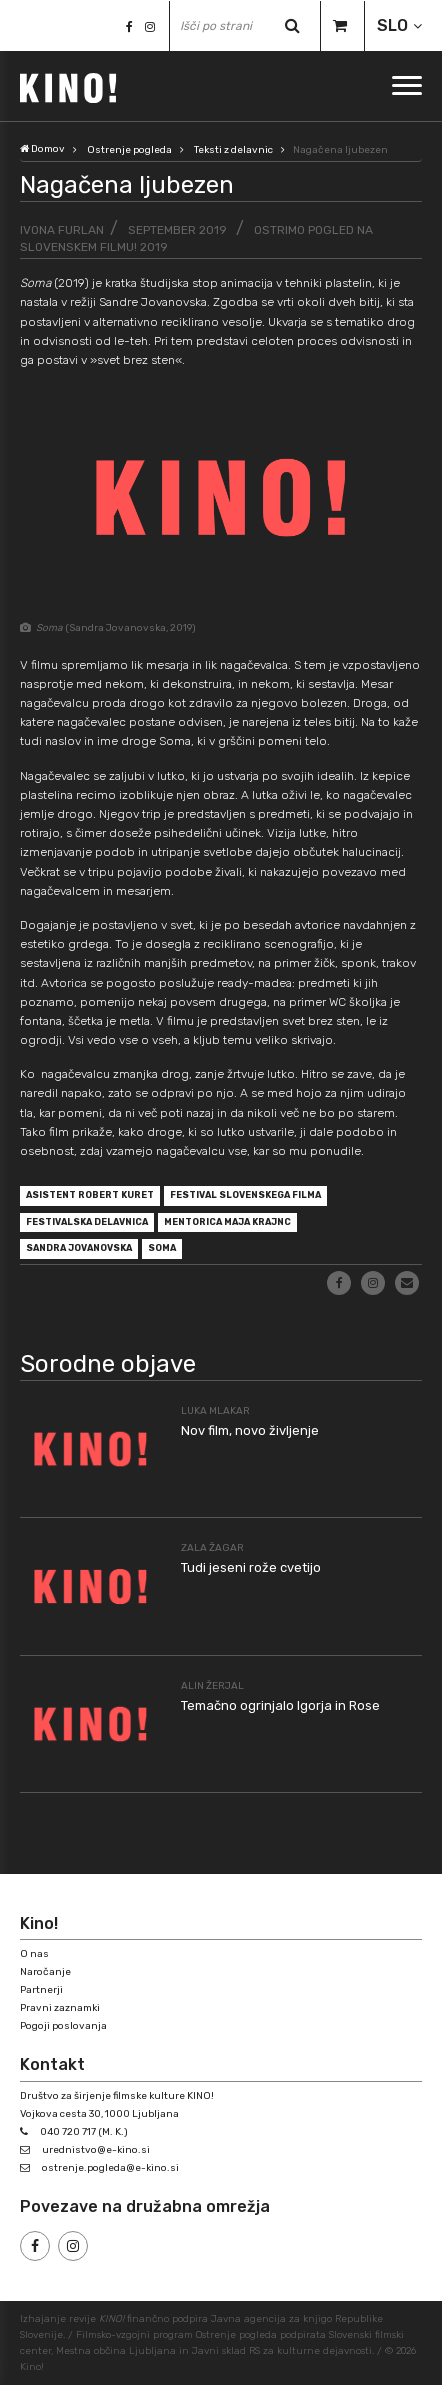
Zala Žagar (212, 1548)
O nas (34, 1954)
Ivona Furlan (62, 230)
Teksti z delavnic (233, 150)
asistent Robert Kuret (90, 1195)
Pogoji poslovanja (63, 2026)
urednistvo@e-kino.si (96, 2150)
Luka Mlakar (215, 1411)
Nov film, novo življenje (250, 1430)
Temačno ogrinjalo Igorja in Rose (280, 1705)
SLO (392, 25)
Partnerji (41, 1990)
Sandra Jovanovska (79, 1248)
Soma (162, 1248)
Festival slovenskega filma (245, 1195)
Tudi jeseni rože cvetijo (251, 1567)
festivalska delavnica (87, 1222)
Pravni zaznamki (60, 2008)
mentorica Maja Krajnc (227, 1222)
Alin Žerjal (212, 1686)
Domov (42, 149)
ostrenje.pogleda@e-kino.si (110, 2168)
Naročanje (45, 1972)
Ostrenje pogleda (129, 150)
